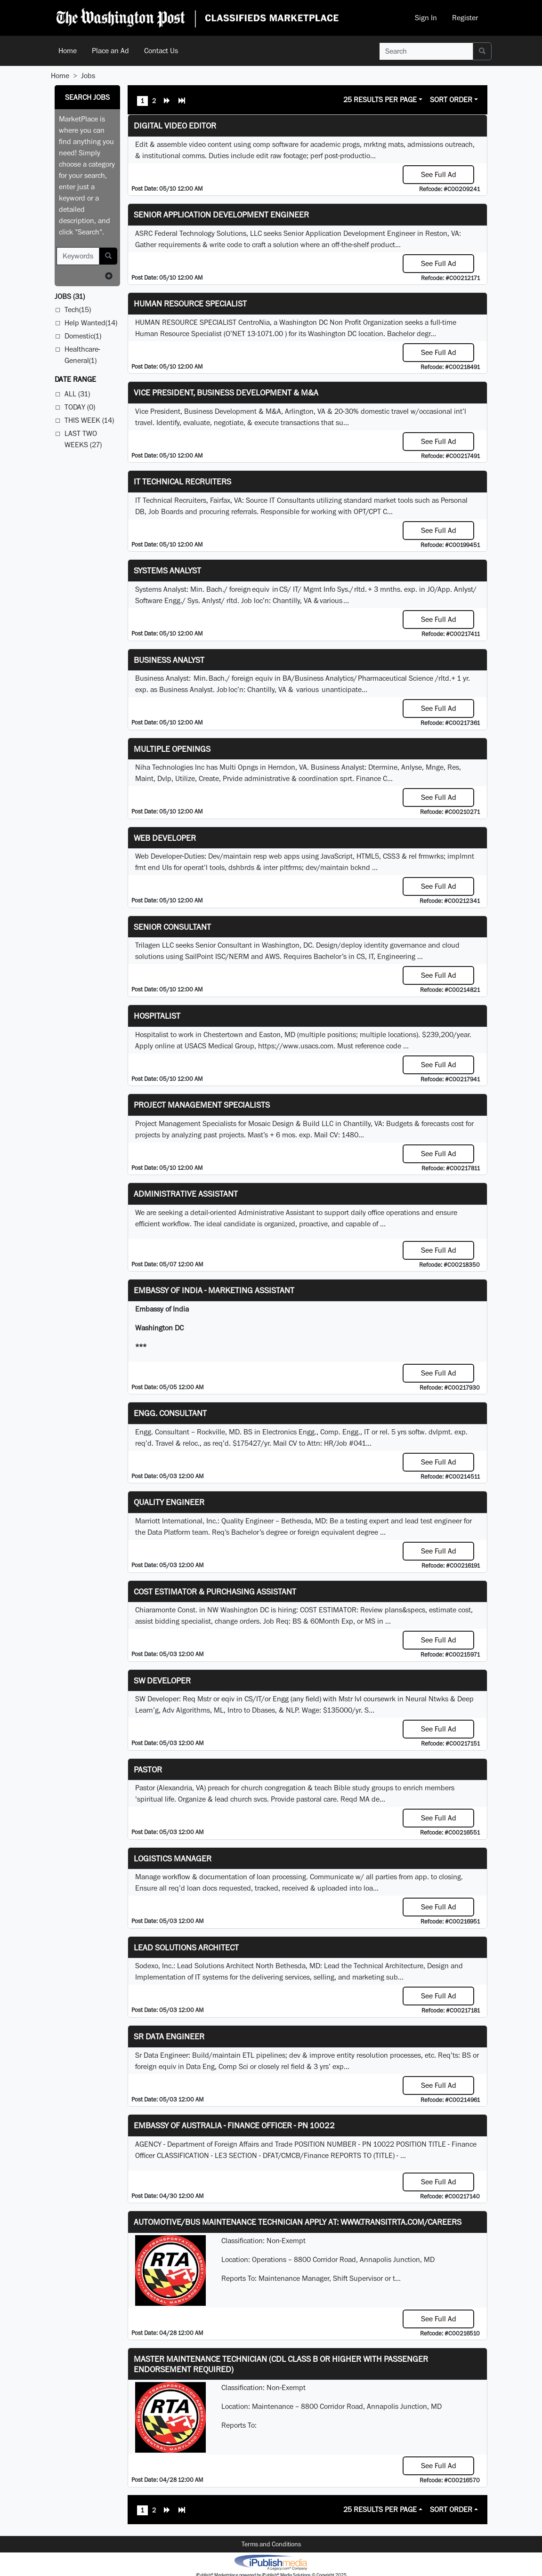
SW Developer (162, 1680)
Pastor (148, 1769)
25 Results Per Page (380, 99)
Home (67, 50)
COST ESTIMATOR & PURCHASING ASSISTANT (215, 1591)
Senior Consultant (172, 927)
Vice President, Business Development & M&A (226, 392)
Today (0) (80, 406)
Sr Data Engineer (169, 2036)
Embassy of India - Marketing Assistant (214, 1290)
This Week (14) (89, 420)
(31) (70, 296)
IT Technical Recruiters (182, 481)
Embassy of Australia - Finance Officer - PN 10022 (234, 2125)
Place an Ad (110, 50)
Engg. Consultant (170, 1413)
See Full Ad (438, 174)
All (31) (77, 393)
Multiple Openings (172, 749)
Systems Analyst (167, 570)
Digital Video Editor (175, 125)
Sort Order (451, 99)
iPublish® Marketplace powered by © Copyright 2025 (271, 2561)
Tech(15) (78, 309)
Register (465, 17)
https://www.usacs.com (295, 1045)
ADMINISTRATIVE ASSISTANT (186, 1194)
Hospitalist (157, 1016)
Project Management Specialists (202, 1105)
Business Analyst (169, 660)
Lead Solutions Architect (186, 1947)
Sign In (426, 17)
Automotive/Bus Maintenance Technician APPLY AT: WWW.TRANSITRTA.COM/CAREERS (297, 2222)
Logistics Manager (172, 1858)
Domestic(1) (83, 335)
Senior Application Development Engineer (221, 214)
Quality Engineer (169, 1502)
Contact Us (161, 50)
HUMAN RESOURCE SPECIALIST (190, 303)
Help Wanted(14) (91, 322)
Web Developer (165, 838)
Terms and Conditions (271, 2544)
